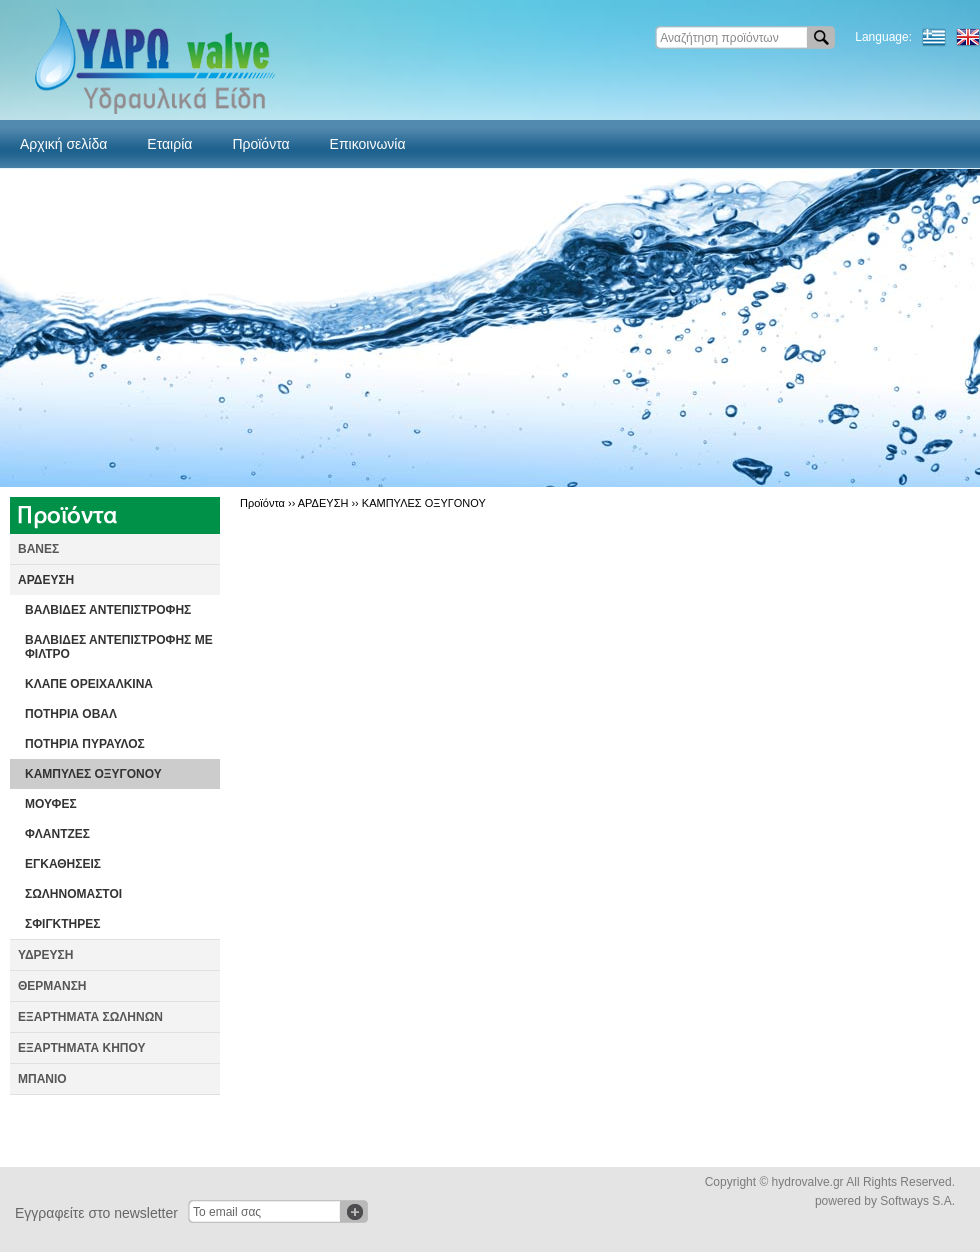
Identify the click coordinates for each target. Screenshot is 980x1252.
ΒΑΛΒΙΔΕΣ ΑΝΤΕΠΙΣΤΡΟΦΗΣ (108, 610)
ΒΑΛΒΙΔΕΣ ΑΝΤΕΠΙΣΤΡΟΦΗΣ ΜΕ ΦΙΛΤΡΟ (119, 647)
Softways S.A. (917, 1201)
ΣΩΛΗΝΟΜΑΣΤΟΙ (73, 894)
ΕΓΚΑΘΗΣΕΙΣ (63, 864)
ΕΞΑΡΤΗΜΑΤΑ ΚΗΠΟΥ (82, 1048)
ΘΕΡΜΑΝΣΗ (52, 986)
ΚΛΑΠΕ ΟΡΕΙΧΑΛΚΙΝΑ (89, 684)
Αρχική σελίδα (63, 144)
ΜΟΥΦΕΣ (51, 804)
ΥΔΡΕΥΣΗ (45, 955)
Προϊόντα (260, 144)
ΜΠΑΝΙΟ (42, 1079)
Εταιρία (169, 144)
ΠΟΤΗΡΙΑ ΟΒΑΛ (71, 714)
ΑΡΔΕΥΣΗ (46, 580)
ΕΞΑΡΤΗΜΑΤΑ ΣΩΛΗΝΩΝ (90, 1017)
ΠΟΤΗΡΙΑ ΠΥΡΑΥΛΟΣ (85, 744)
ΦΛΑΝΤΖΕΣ (57, 834)
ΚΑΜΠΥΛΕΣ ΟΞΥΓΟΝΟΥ (93, 774)
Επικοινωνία (368, 144)
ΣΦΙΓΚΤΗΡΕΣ (62, 924)
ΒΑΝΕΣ (38, 549)
